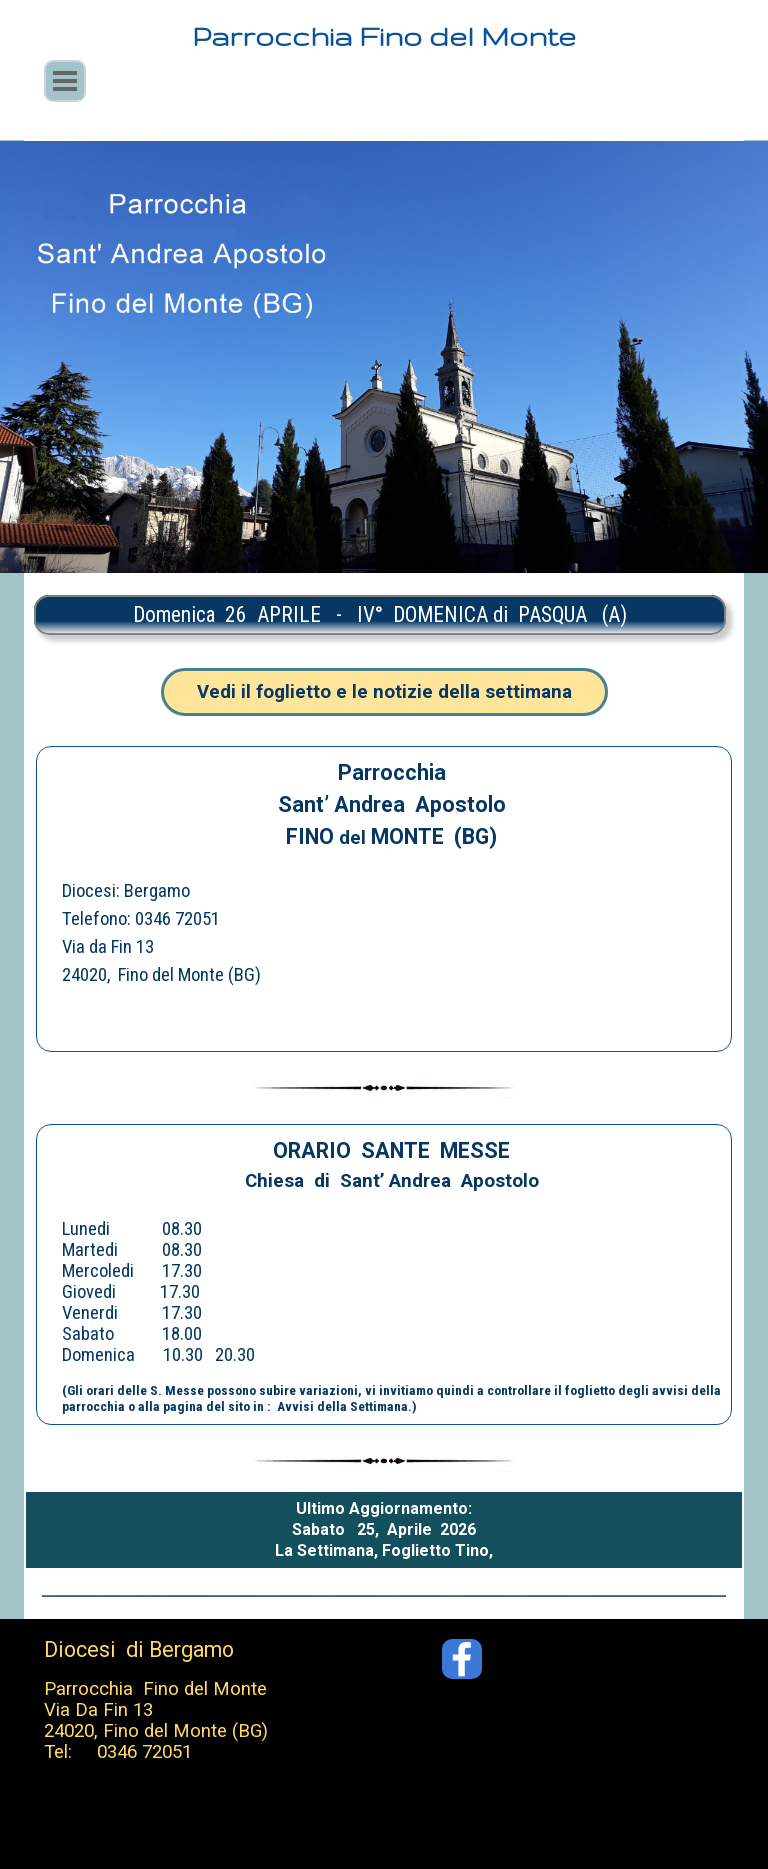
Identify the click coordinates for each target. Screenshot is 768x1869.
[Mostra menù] (65, 81)
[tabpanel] (380, 615)
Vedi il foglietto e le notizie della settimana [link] (384, 692)
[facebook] (462, 1659)
